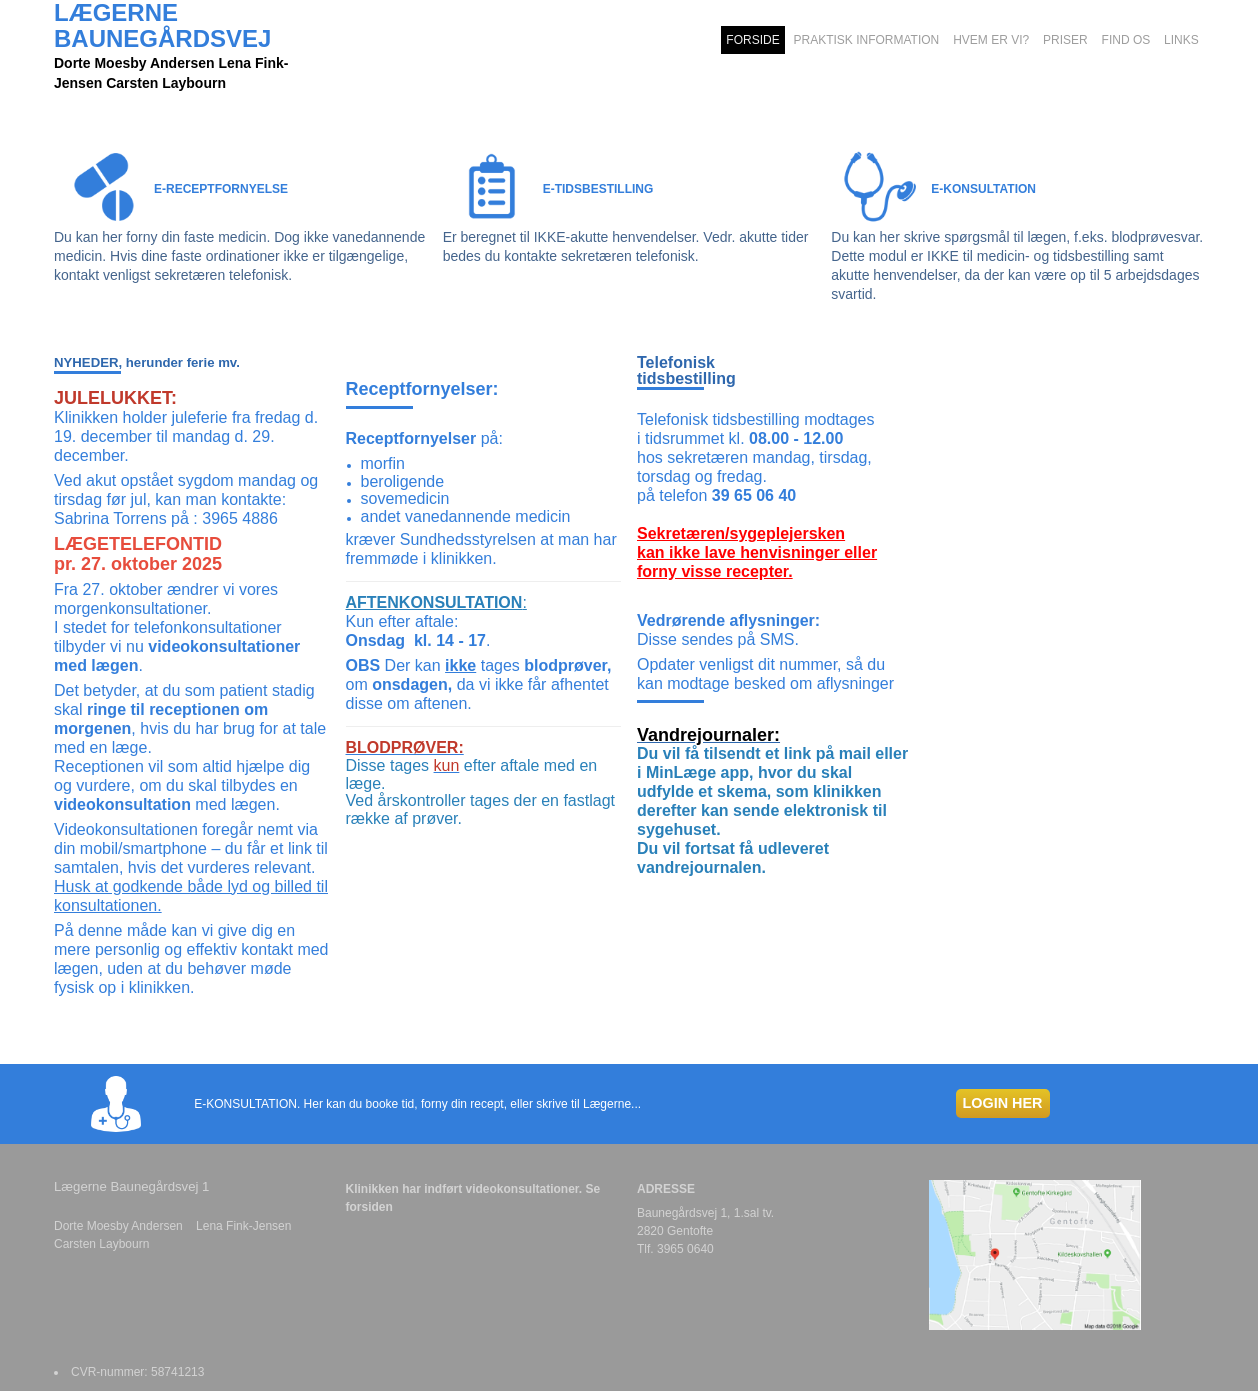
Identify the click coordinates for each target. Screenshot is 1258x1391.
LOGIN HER (1003, 1103)
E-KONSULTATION (983, 189)
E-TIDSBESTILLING (598, 189)
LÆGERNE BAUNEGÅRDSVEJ (162, 26)
